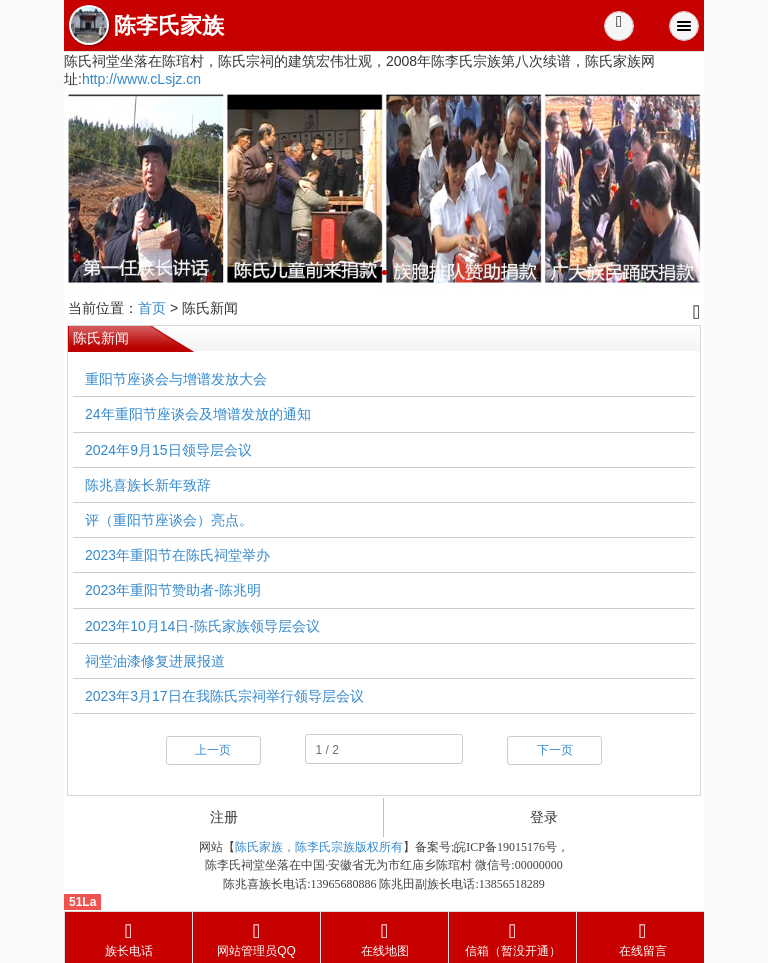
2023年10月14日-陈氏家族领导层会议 (202, 626)
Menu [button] (684, 26)
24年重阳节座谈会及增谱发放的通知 (198, 414)
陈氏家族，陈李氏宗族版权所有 (319, 847)
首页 (152, 308)
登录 (544, 817)
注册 (224, 817)
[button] (619, 26)
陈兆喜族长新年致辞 (148, 485)
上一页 (213, 750)
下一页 (555, 750)
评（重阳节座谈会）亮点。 (169, 520)
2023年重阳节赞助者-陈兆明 (173, 590)
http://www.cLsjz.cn (141, 79)
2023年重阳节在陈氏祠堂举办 (177, 555)
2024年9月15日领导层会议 (168, 450)
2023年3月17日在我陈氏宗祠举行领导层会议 (224, 696)
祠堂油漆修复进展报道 (155, 661)
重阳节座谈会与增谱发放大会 (176, 379)
